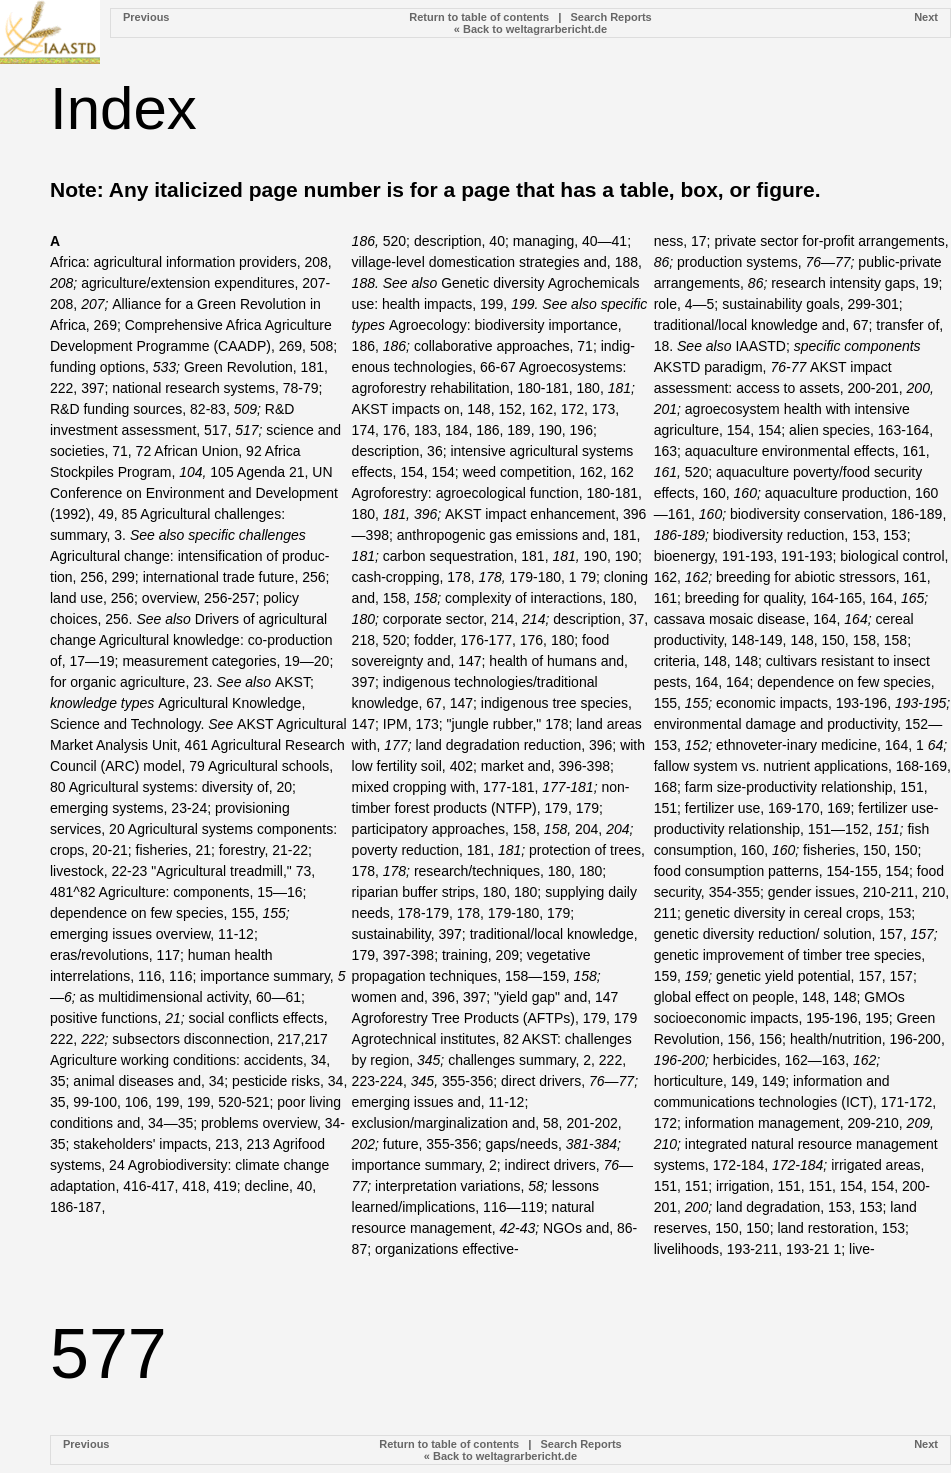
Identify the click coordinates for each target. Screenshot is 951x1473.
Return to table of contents (479, 17)
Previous (146, 17)
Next (926, 17)
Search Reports (610, 17)
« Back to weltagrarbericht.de (530, 29)
